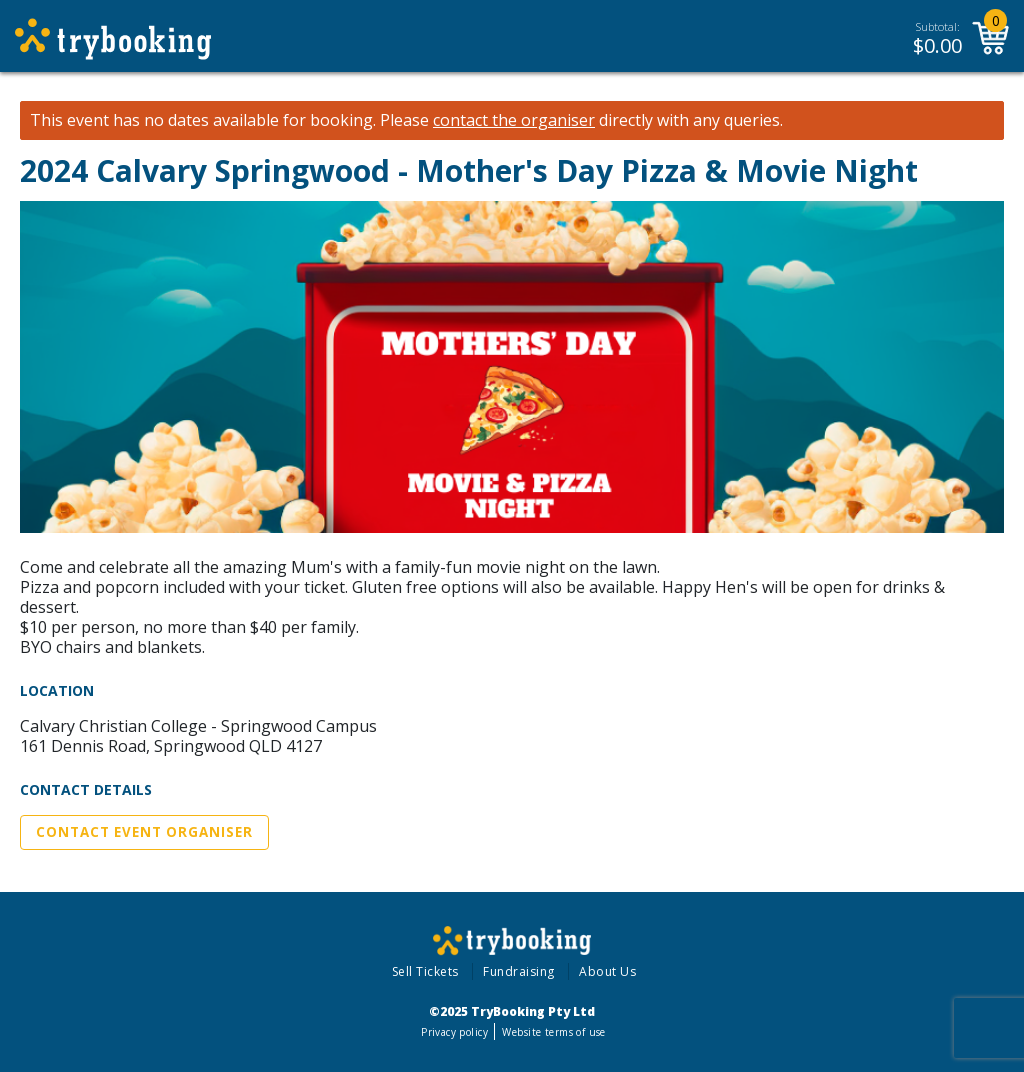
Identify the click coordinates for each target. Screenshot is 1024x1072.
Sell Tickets (425, 971)
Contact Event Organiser (144, 832)
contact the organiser (514, 120)
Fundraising (519, 971)
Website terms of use (553, 1032)
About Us (607, 971)
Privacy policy (454, 1032)
